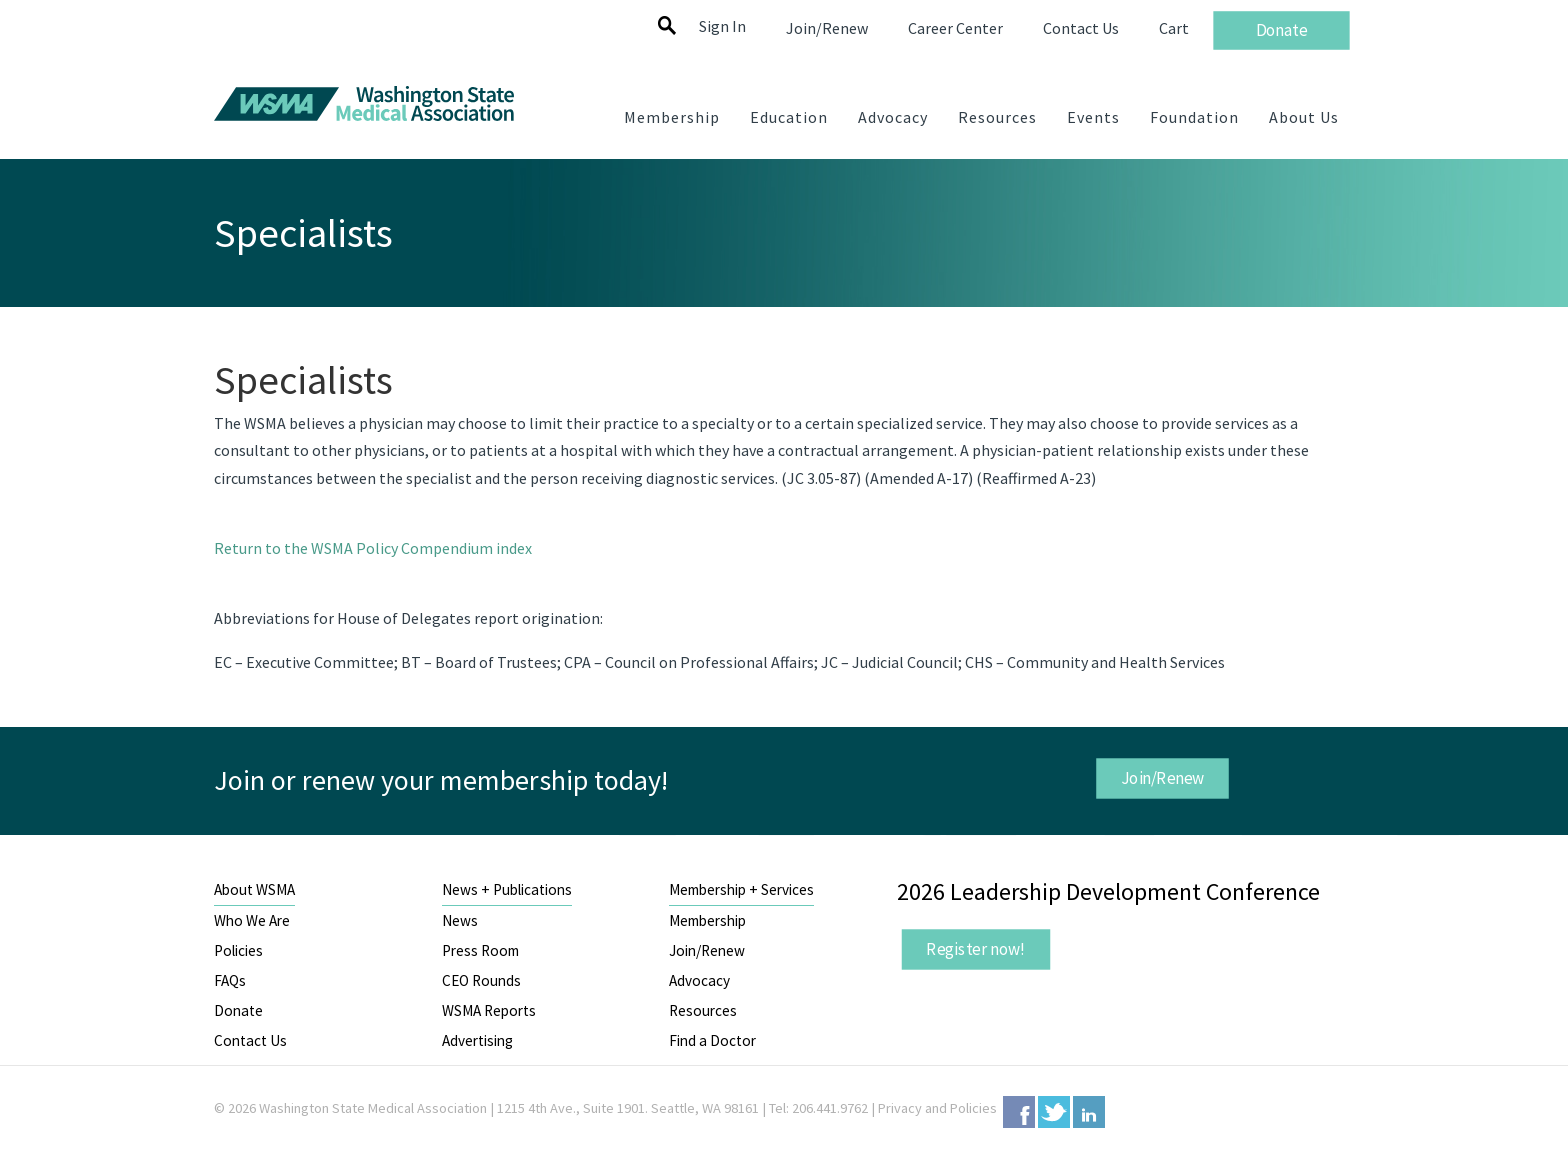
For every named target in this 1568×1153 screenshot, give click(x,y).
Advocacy (699, 980)
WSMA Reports (489, 1010)
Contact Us (250, 1040)
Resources (703, 1010)
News (460, 920)
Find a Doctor (712, 1040)
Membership (707, 920)
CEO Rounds (481, 980)
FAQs (230, 980)
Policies (238, 950)
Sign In (722, 26)
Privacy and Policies (937, 1108)
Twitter (1054, 1112)
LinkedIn (1089, 1112)
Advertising (477, 1040)
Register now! (976, 949)
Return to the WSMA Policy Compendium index (373, 548)
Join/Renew (1162, 778)
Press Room (480, 950)
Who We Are (252, 920)
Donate (238, 1010)
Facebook (1019, 1112)
